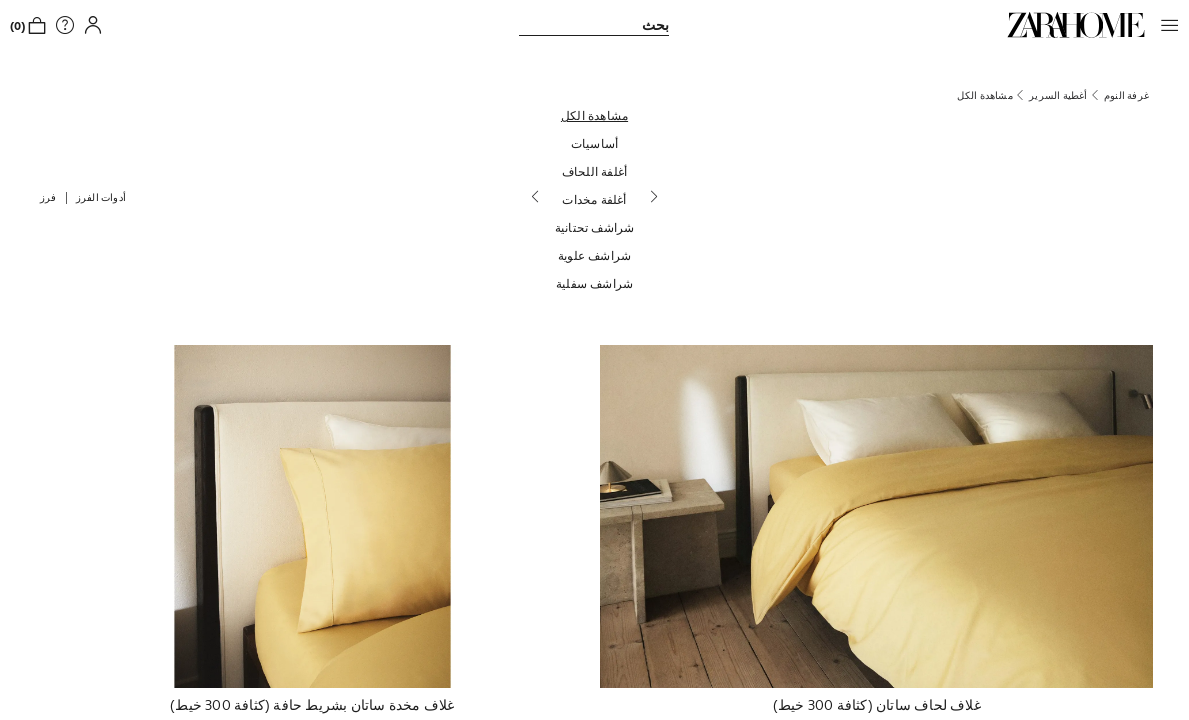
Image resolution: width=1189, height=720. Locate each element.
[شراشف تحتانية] (595, 227)
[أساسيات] (595, 143)
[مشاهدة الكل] (595, 115)
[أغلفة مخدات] (595, 199)
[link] (1076, 25)
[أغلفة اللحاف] (595, 171)
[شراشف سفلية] (595, 283)
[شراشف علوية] (595, 255)
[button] (1165, 25)
